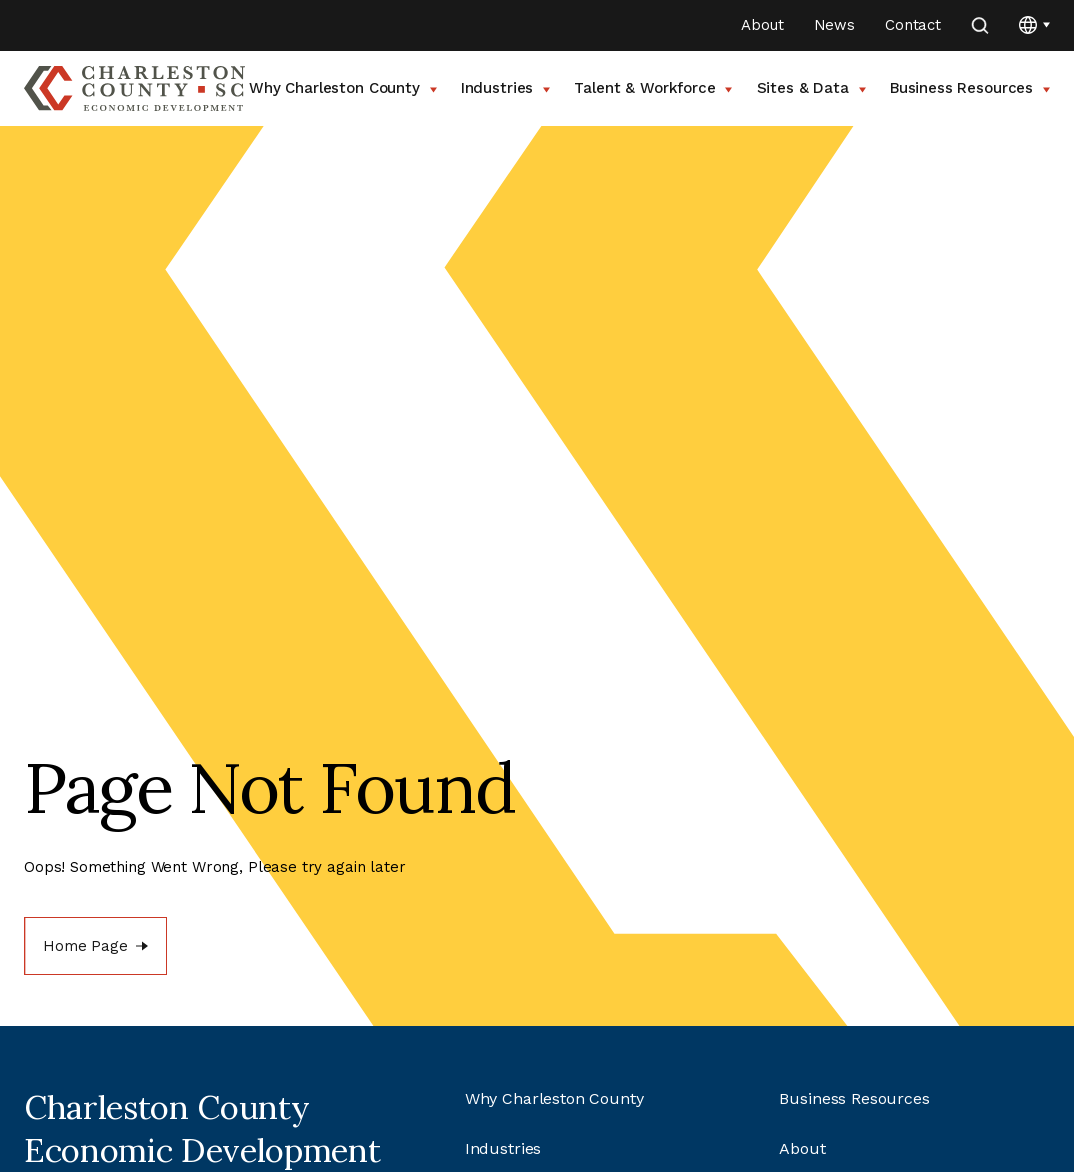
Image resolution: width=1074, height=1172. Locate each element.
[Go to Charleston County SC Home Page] (134, 88)
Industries (505, 88)
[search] (980, 25)
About (762, 25)
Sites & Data (811, 88)
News (834, 25)
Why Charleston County (343, 88)
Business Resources (970, 88)
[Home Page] (95, 946)
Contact (913, 25)
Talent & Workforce (653, 88)
